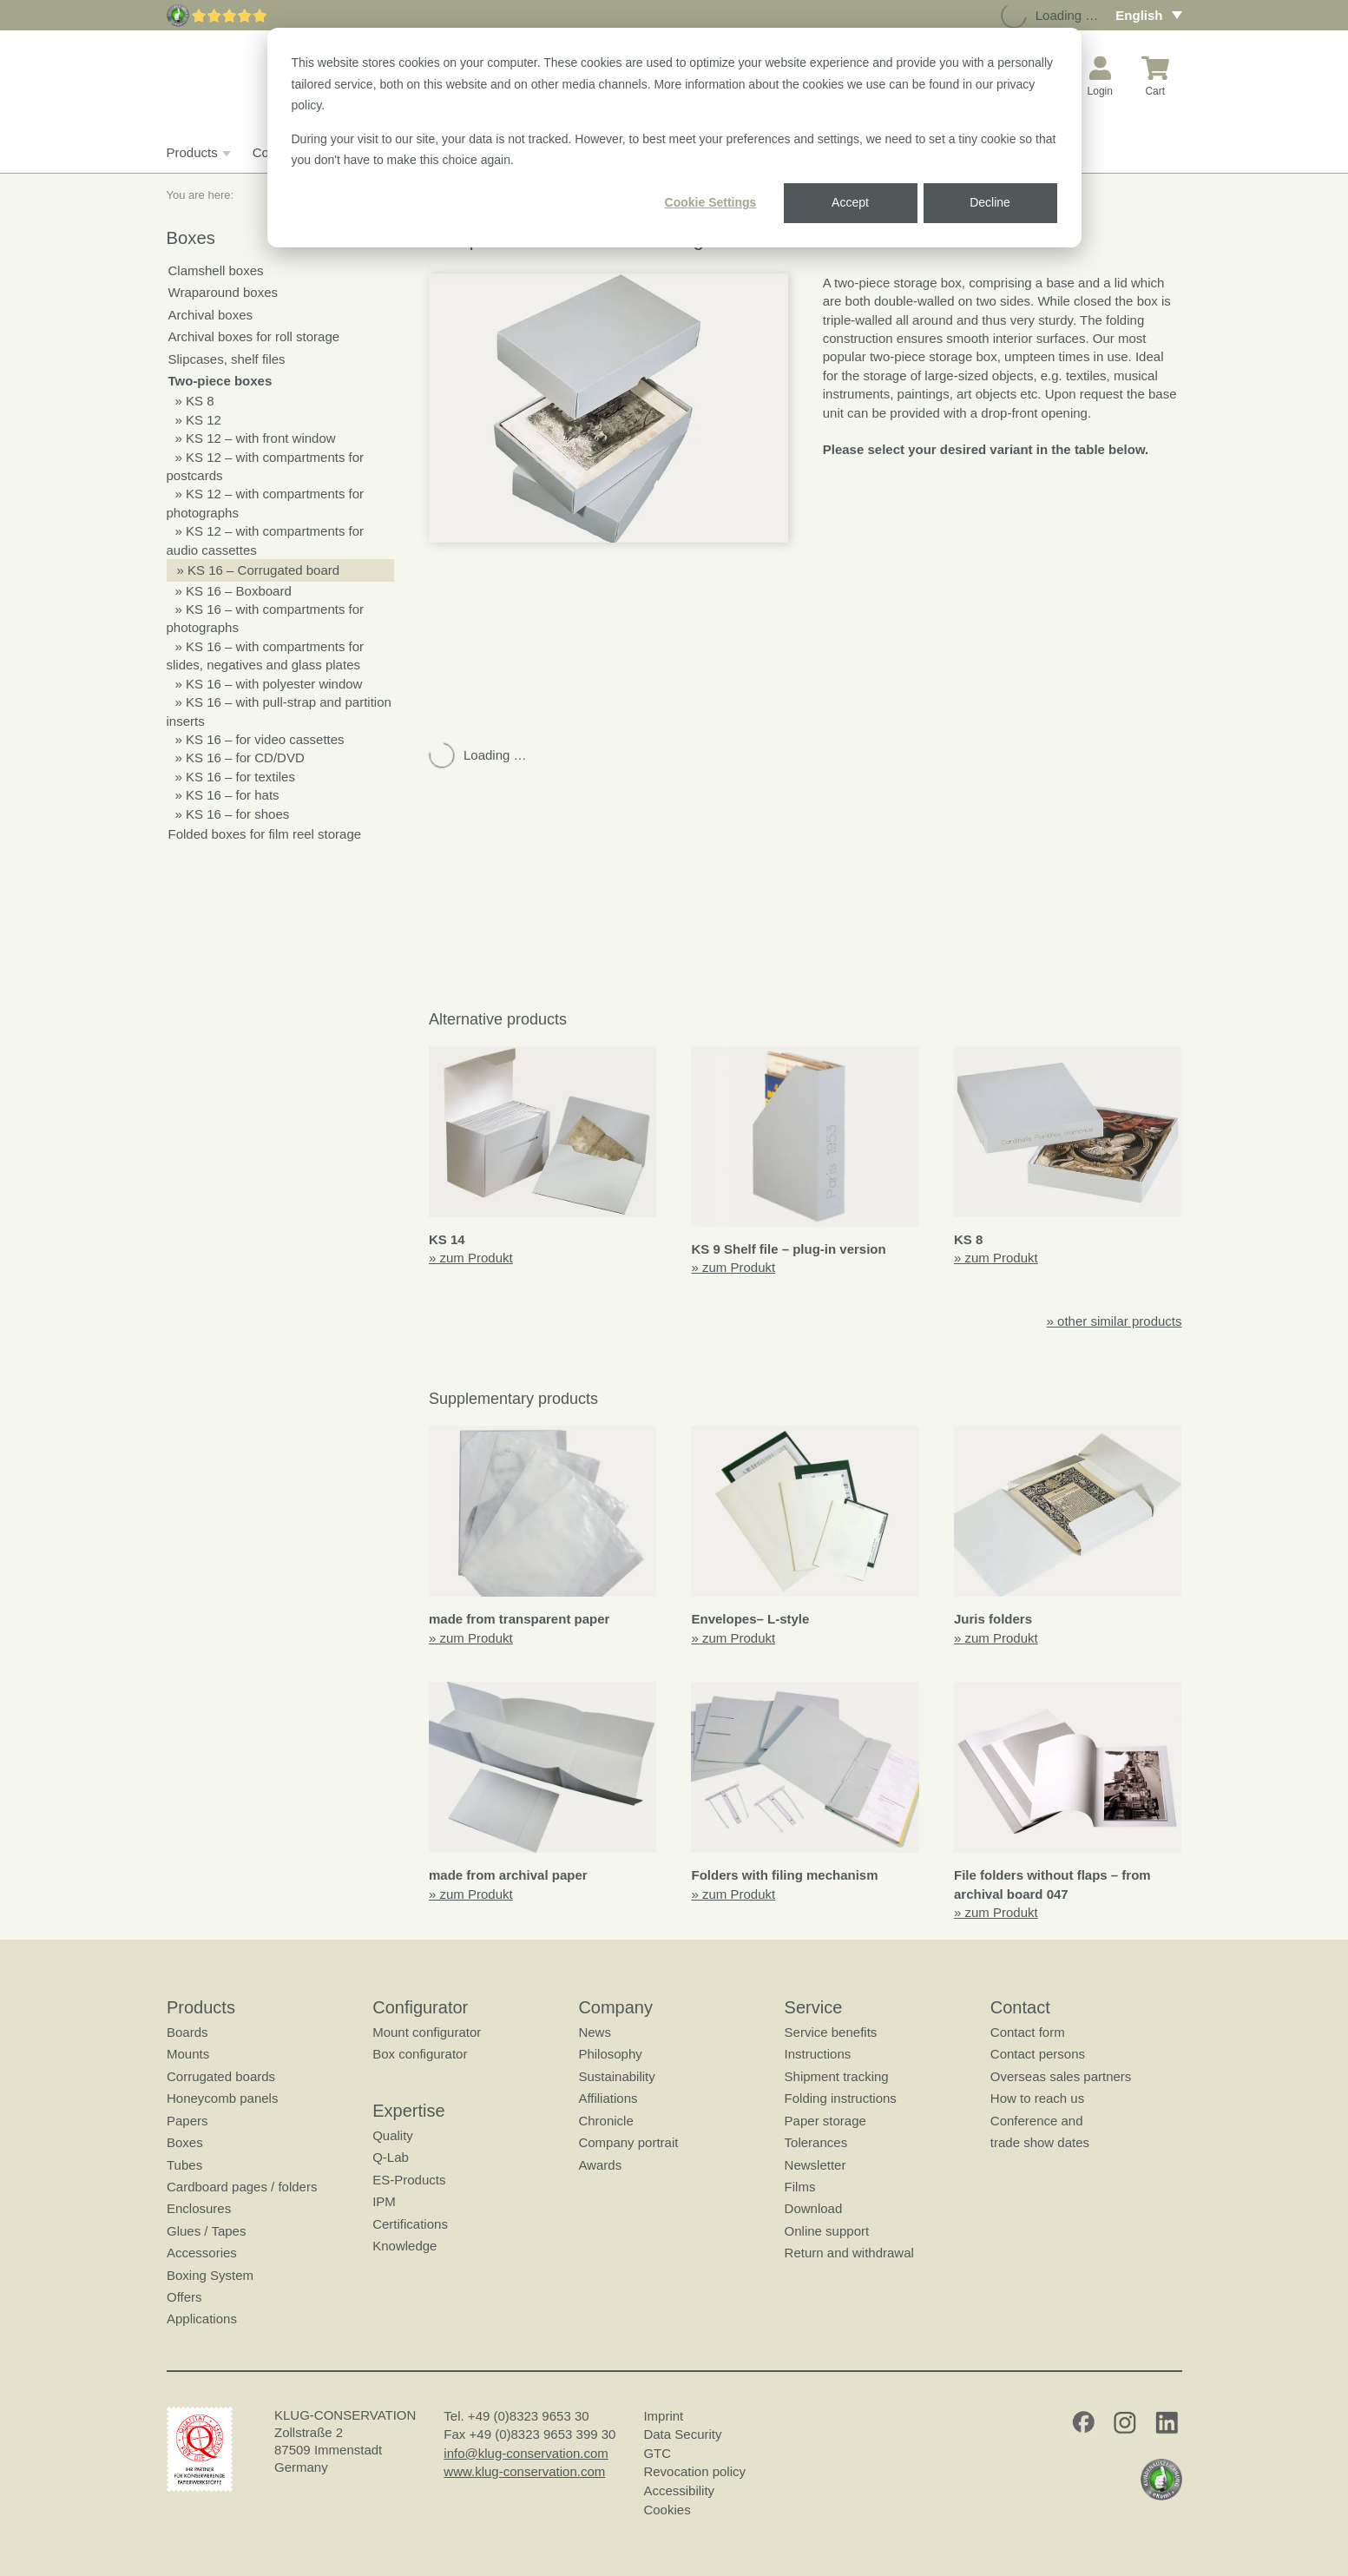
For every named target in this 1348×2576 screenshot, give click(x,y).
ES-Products (408, 2179)
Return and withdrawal (848, 2252)
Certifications (410, 2224)
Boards (187, 2032)
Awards (599, 2165)
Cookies (666, 2509)
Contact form (1027, 2032)
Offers (184, 2296)
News (594, 2032)
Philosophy (609, 2053)
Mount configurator (426, 2032)
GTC (657, 2453)
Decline (990, 202)
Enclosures (199, 2208)
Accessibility (678, 2490)
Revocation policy (694, 2471)
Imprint (663, 2415)
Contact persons (1037, 2053)
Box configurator (419, 2053)
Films (799, 2186)
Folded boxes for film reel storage (265, 834)
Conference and (1036, 2120)
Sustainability (616, 2076)
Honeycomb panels (222, 2098)
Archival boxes (210, 314)
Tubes (184, 2165)
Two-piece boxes (220, 380)
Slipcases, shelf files (227, 359)
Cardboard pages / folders (242, 2186)
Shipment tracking (836, 2076)
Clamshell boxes (216, 270)
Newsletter (814, 2165)
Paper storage (824, 2120)
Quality (392, 2135)
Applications (202, 2318)
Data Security (682, 2434)
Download (813, 2208)
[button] (608, 408)
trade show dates (1039, 2142)
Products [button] (197, 153)
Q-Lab (390, 2157)
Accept (850, 202)
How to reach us (1036, 2098)
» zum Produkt (471, 1257)
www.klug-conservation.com (524, 2471)
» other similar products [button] (1114, 1321)
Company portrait (628, 2142)
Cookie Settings (711, 202)
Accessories (202, 2252)
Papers (187, 2120)
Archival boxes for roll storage (254, 336)
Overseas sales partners (1060, 2076)
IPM (384, 2201)
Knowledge (404, 2245)
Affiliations (607, 2098)
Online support (826, 2231)
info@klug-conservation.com (526, 2453)
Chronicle (605, 2120)
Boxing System (210, 2275)
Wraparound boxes (223, 292)
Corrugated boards (221, 2076)
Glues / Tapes (206, 2231)
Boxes (185, 2142)
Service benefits (830, 2032)
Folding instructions (840, 2098)
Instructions (817, 2053)
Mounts (188, 2053)
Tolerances (815, 2142)
